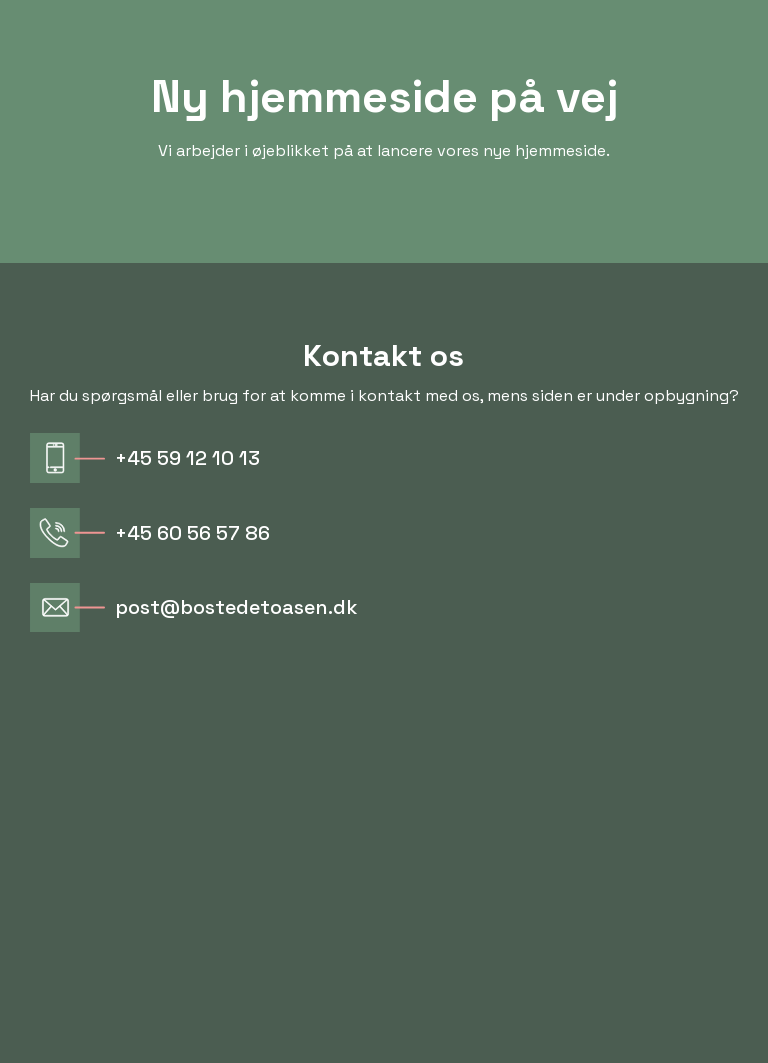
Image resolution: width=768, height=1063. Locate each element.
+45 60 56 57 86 (192, 533)
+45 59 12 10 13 (187, 458)
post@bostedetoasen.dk (236, 607)
